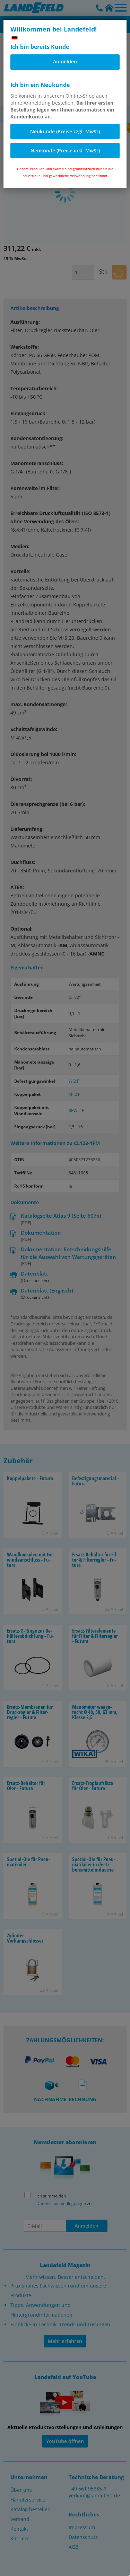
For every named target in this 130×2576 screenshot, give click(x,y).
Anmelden (65, 61)
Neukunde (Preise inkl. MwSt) (65, 150)
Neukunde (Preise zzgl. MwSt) (65, 131)
